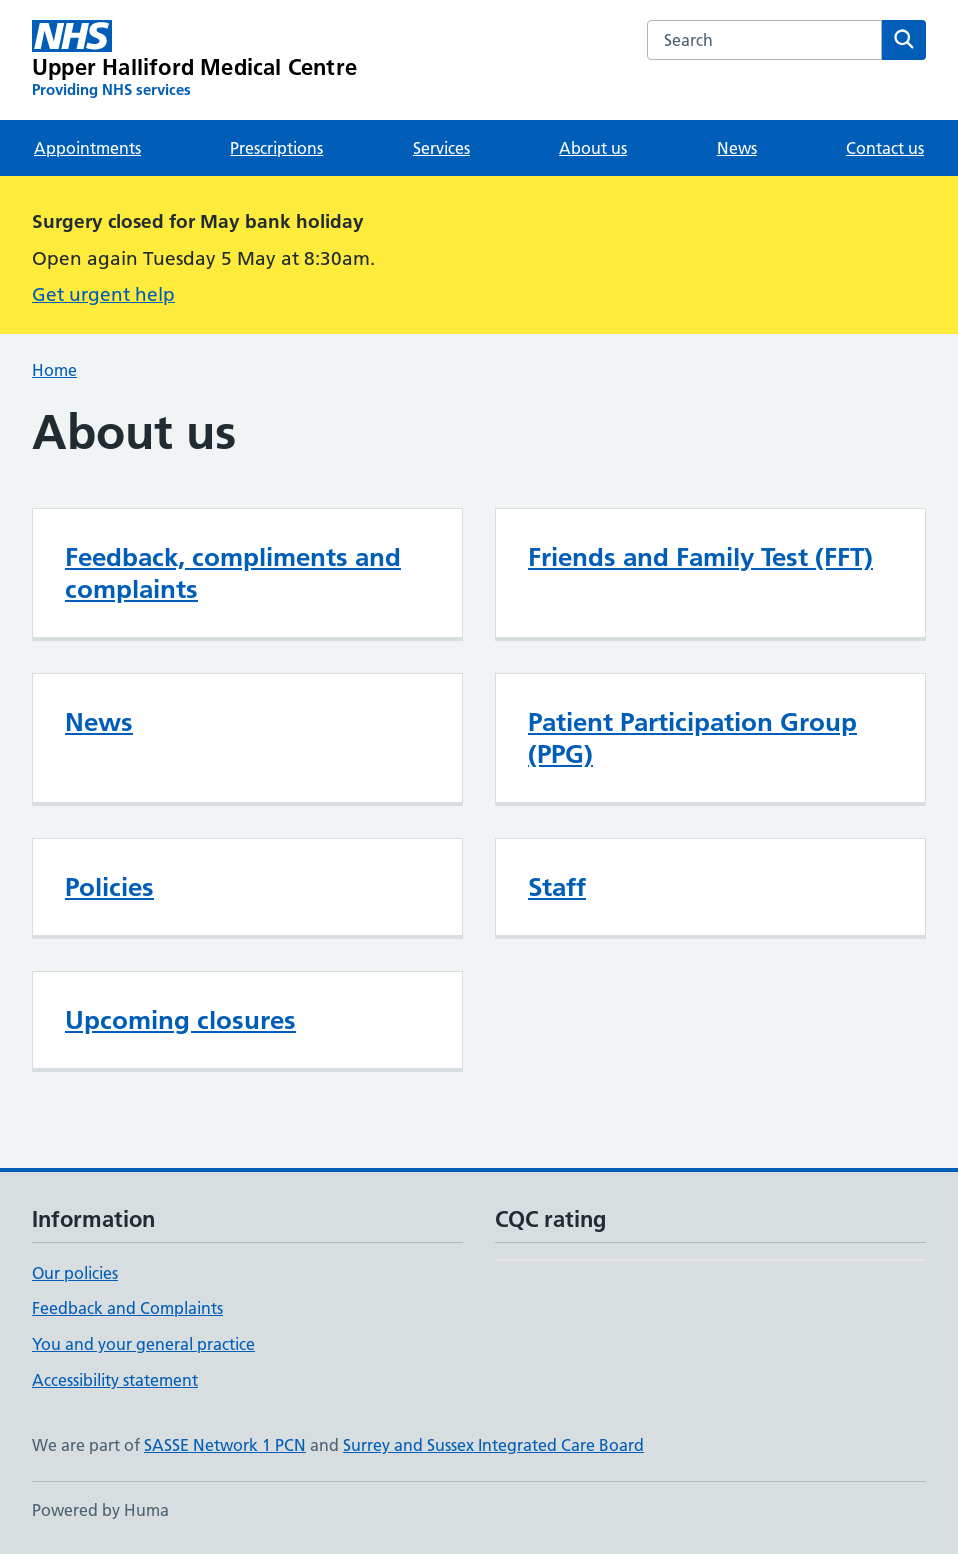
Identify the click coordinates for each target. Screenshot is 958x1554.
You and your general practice (143, 1344)
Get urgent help (103, 294)
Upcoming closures (180, 1020)
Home (54, 370)
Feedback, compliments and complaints (233, 573)
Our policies (75, 1273)
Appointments (87, 148)
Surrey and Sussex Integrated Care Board (493, 1445)
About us (593, 148)
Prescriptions (276, 148)
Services (441, 148)
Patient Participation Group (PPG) (692, 738)
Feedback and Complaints (127, 1308)
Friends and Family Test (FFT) (700, 557)
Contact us (885, 148)
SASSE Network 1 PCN (225, 1445)
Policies (109, 887)
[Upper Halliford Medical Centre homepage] (194, 60)
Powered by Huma (100, 1510)
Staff (557, 887)
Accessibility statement (115, 1380)
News (737, 148)
